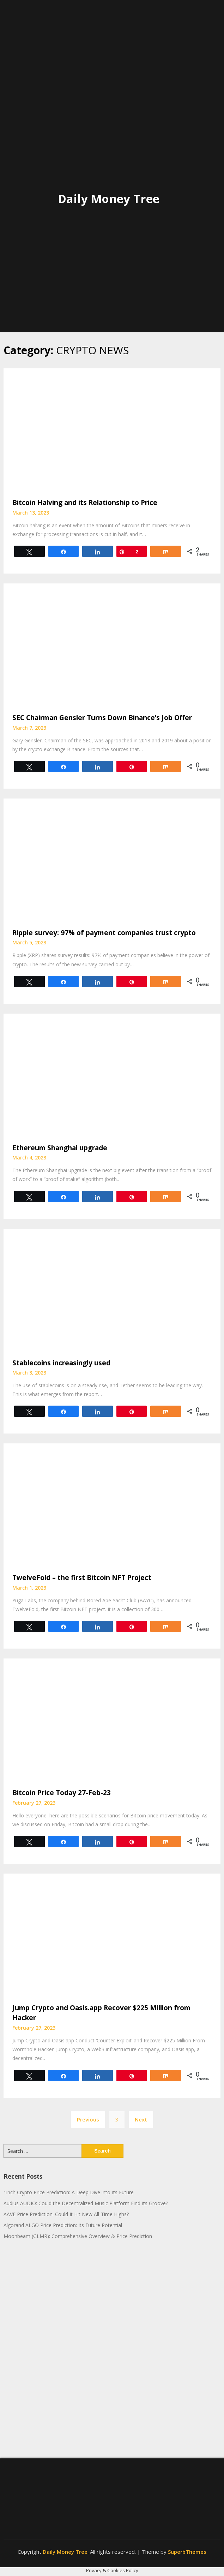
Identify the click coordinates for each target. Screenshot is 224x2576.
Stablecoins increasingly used (61, 1362)
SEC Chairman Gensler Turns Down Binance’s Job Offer (102, 717)
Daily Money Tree (108, 199)
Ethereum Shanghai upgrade (59, 1147)
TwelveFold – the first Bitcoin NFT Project (81, 1577)
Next (141, 2119)
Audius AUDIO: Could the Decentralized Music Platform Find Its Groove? (86, 2203)
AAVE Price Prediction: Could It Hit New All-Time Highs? (66, 2214)
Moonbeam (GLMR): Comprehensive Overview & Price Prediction (78, 2236)
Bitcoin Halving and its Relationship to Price (84, 502)
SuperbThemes (187, 2551)
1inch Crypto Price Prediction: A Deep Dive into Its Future (69, 2192)
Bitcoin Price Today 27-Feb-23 (61, 1792)
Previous (88, 2119)
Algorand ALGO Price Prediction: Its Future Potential (63, 2225)
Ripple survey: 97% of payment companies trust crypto (104, 932)
